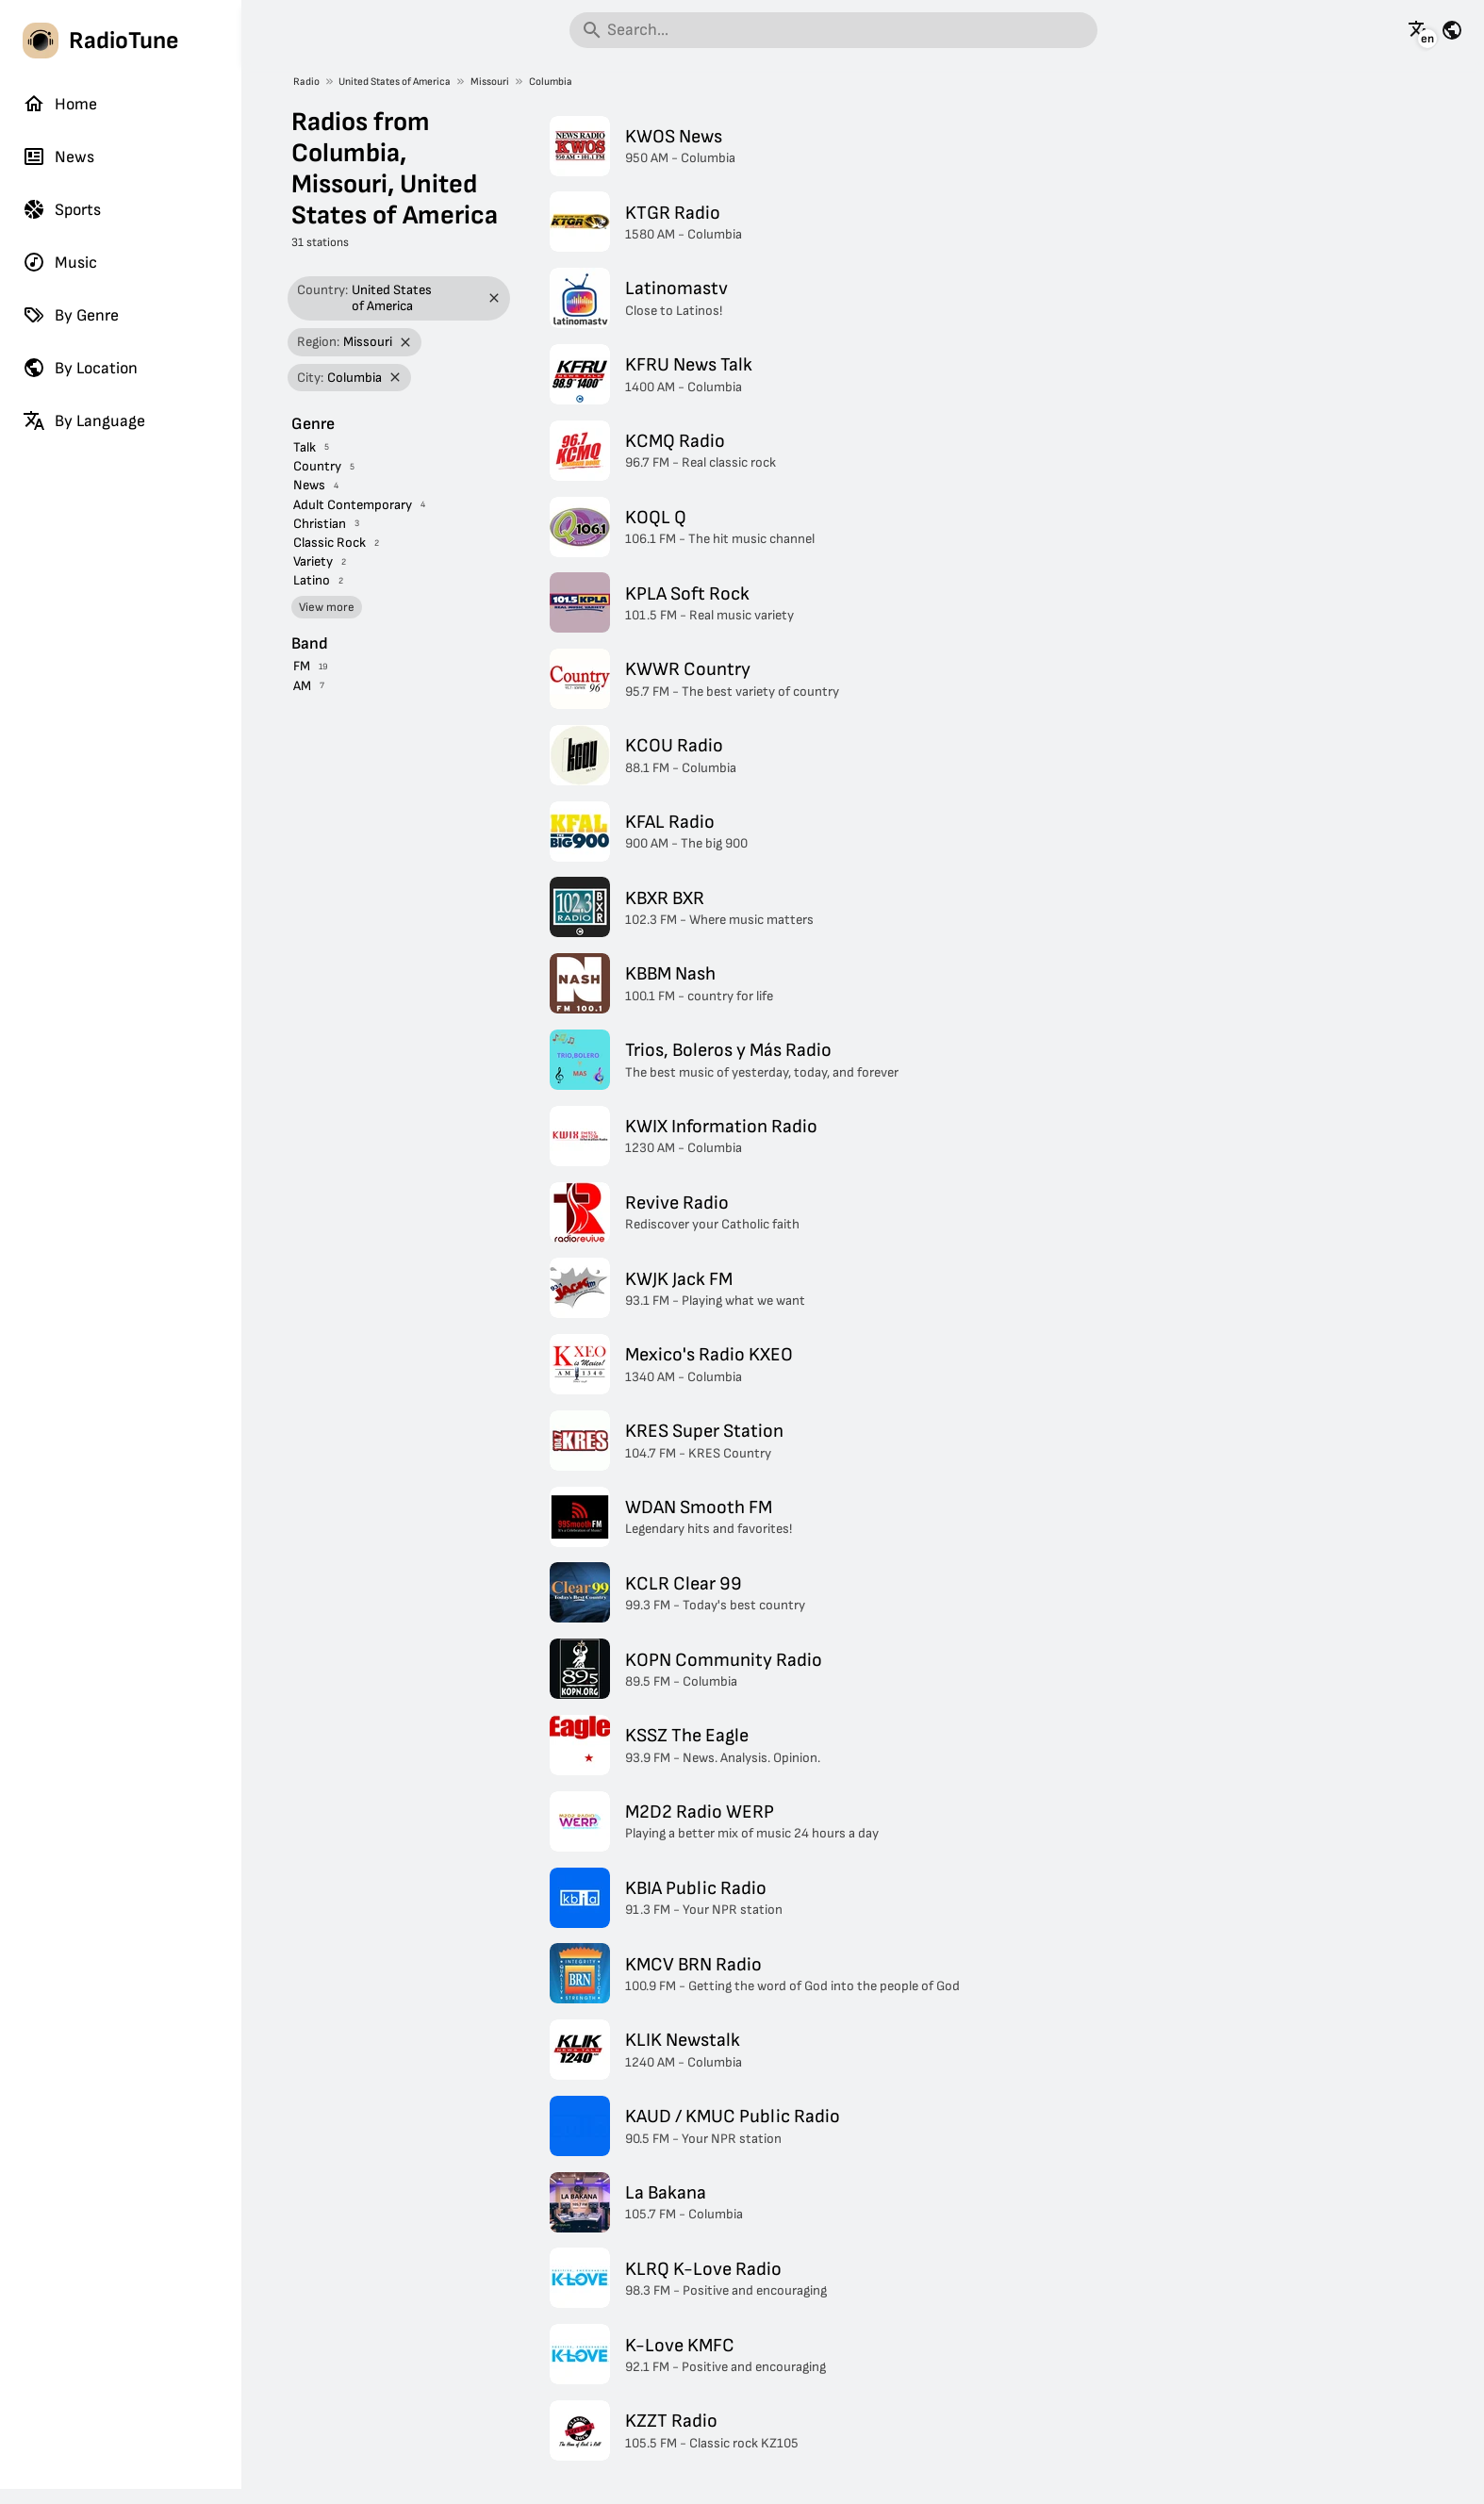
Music (60, 262)
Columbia (550, 81)
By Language (84, 420)
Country (317, 466)
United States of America (394, 81)
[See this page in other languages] (1419, 30)
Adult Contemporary (352, 505)
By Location (80, 367)
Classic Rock (329, 543)
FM (301, 666)
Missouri (489, 81)
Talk (304, 447)
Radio (306, 81)
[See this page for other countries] (1452, 30)
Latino (311, 580)
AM (302, 686)
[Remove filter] (494, 298)
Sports (62, 209)
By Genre (71, 315)
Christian (319, 524)
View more (327, 607)
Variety (313, 561)
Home (60, 103)
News (58, 156)
